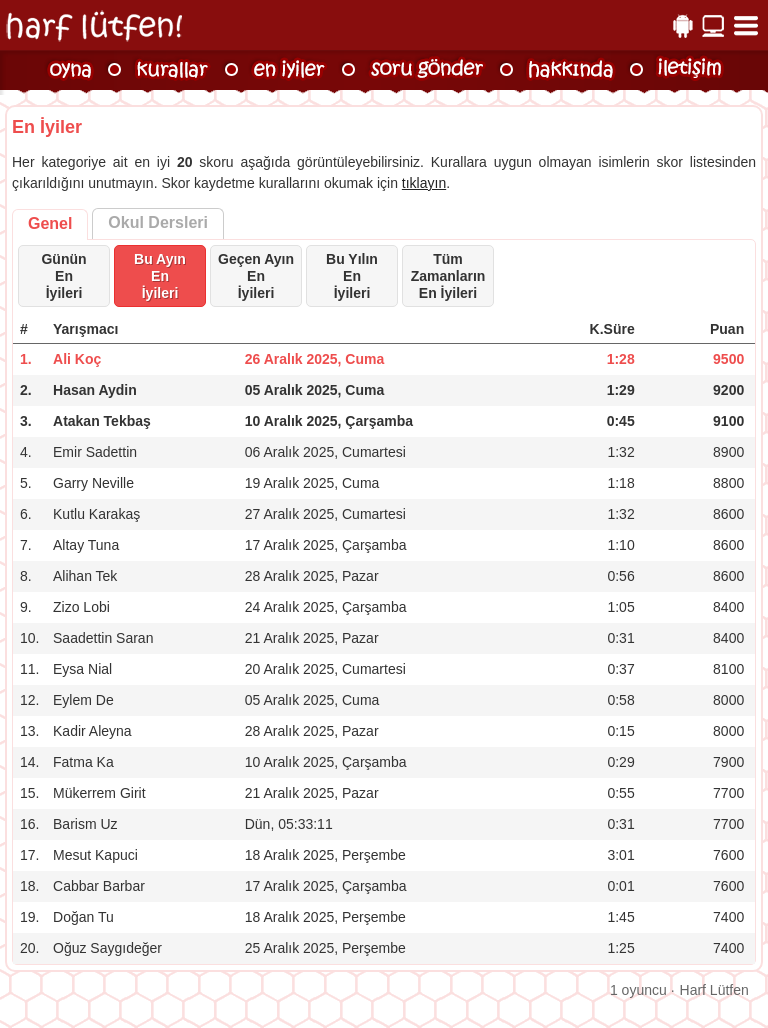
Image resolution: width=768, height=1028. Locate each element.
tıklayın (424, 183)
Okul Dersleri (158, 222)
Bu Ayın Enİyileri (160, 276)
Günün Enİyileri (63, 276)
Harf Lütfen (714, 990)
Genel (50, 223)
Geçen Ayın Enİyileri (256, 276)
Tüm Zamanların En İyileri (448, 276)
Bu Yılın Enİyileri (352, 276)
